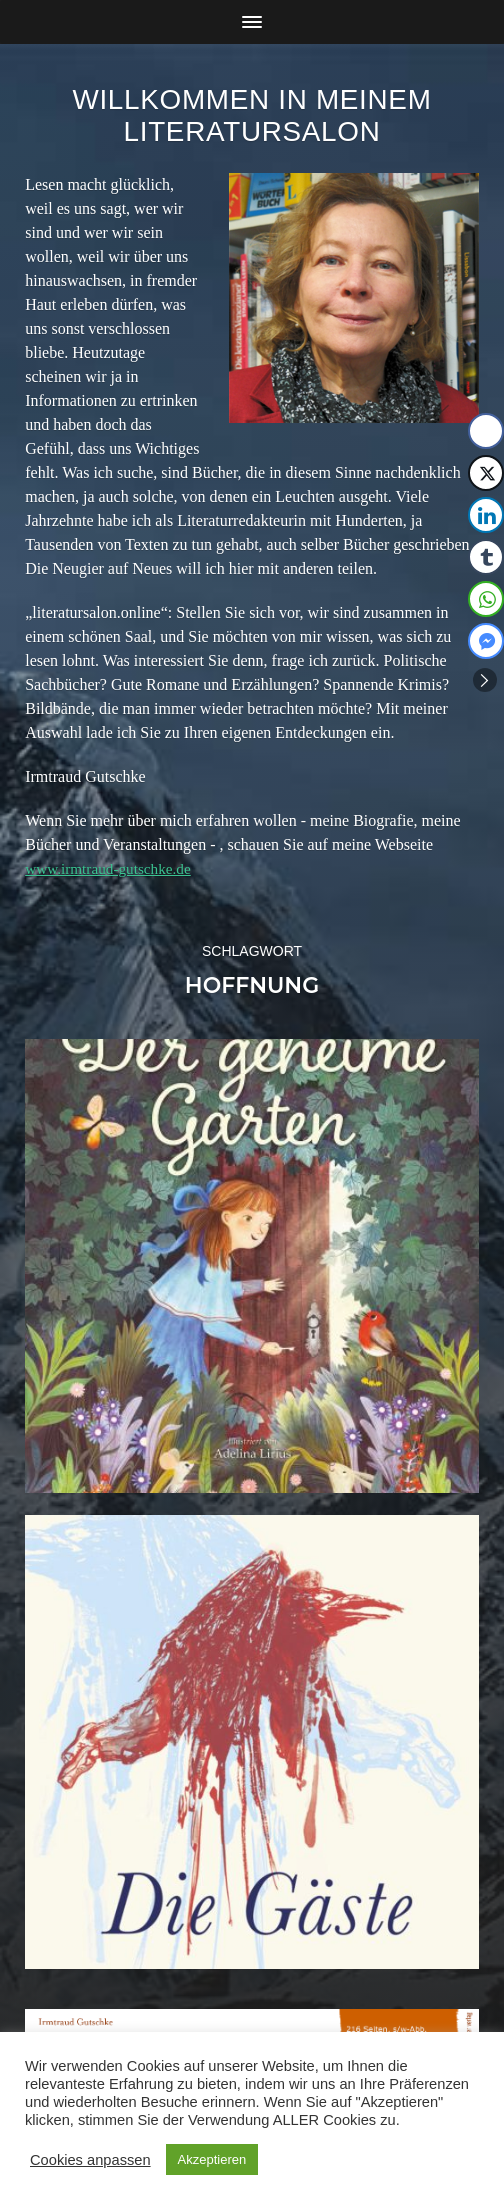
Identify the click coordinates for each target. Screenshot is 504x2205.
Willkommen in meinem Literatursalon (252, 115)
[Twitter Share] (486, 473)
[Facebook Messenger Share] (486, 641)
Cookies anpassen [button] (90, 2160)
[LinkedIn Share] (486, 515)
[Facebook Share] (486, 431)
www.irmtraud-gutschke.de (112, 868)
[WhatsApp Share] (486, 599)
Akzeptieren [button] (212, 2159)
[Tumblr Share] (486, 557)
